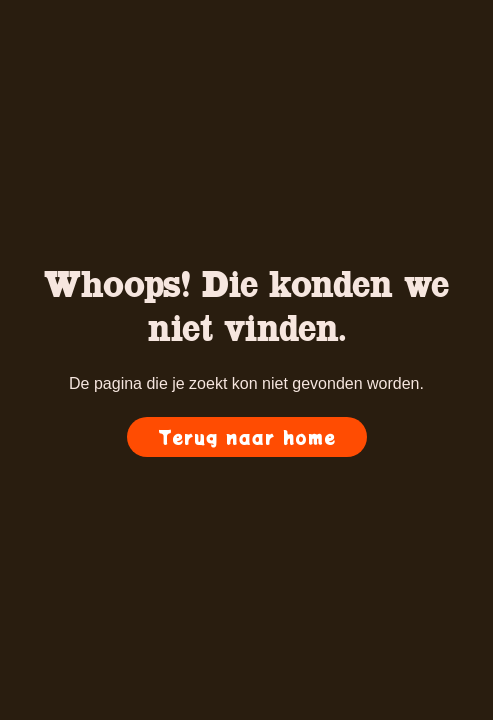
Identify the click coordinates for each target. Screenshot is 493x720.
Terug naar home (247, 437)
